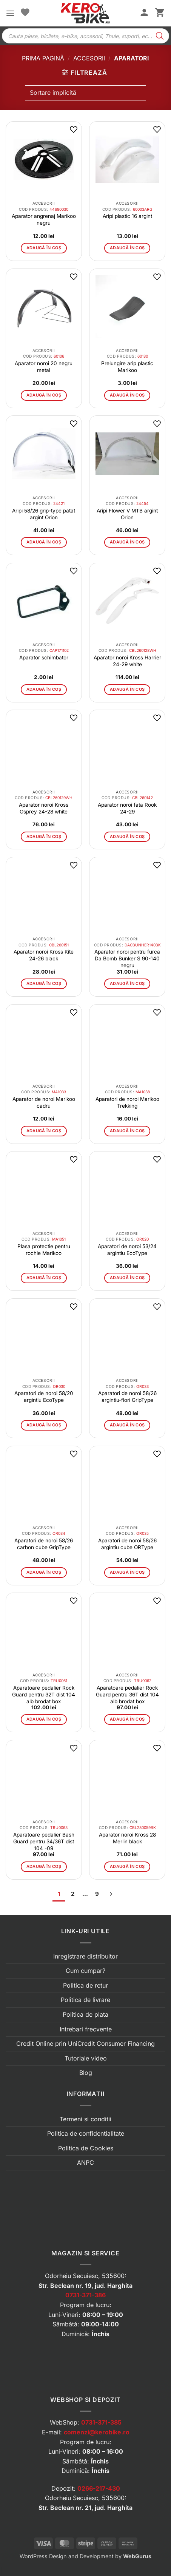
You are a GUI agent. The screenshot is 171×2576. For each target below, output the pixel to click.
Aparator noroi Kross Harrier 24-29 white (127, 660)
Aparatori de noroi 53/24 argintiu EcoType (127, 1249)
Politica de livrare (85, 1999)
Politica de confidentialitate (85, 2133)
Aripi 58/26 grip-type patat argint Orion (43, 514)
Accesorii (89, 58)
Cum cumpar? (85, 1970)
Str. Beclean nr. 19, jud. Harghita (85, 2285)
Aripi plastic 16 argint (127, 216)
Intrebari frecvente (86, 2029)
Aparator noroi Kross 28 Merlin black (127, 1838)
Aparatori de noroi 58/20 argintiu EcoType (43, 1396)
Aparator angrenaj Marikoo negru (44, 219)
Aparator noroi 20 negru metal (43, 366)
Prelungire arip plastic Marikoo (127, 366)
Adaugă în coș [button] (43, 247)
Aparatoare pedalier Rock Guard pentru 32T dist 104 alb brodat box (43, 1694)
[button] (10, 13)
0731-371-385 (101, 2422)
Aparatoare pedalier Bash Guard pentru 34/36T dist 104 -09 (43, 1841)
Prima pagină (43, 58)
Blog (85, 2072)
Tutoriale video (86, 2058)
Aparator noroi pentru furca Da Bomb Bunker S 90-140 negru (127, 958)
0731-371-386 (85, 2295)
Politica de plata (85, 2014)
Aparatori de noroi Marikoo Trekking (127, 1102)
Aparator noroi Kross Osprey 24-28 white (43, 808)
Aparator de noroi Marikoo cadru (43, 1102)
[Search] (159, 35)
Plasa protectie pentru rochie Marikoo (43, 1249)
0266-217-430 (98, 2488)
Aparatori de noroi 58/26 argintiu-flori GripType (127, 1396)
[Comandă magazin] (85, 92)
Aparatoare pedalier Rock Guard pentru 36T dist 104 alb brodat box (127, 1694)
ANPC (85, 2162)
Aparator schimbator (43, 657)
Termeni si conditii (85, 2119)
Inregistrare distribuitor (85, 1956)
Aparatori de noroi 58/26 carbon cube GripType (43, 1543)
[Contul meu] (144, 13)
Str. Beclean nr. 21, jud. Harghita (85, 2507)
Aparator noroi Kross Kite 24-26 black (44, 955)
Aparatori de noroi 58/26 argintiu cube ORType (127, 1543)
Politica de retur (85, 1985)
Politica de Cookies (85, 2148)
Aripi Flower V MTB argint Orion (127, 514)
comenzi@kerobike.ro (96, 2432)
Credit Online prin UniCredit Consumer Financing (85, 2043)
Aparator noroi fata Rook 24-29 (127, 808)
